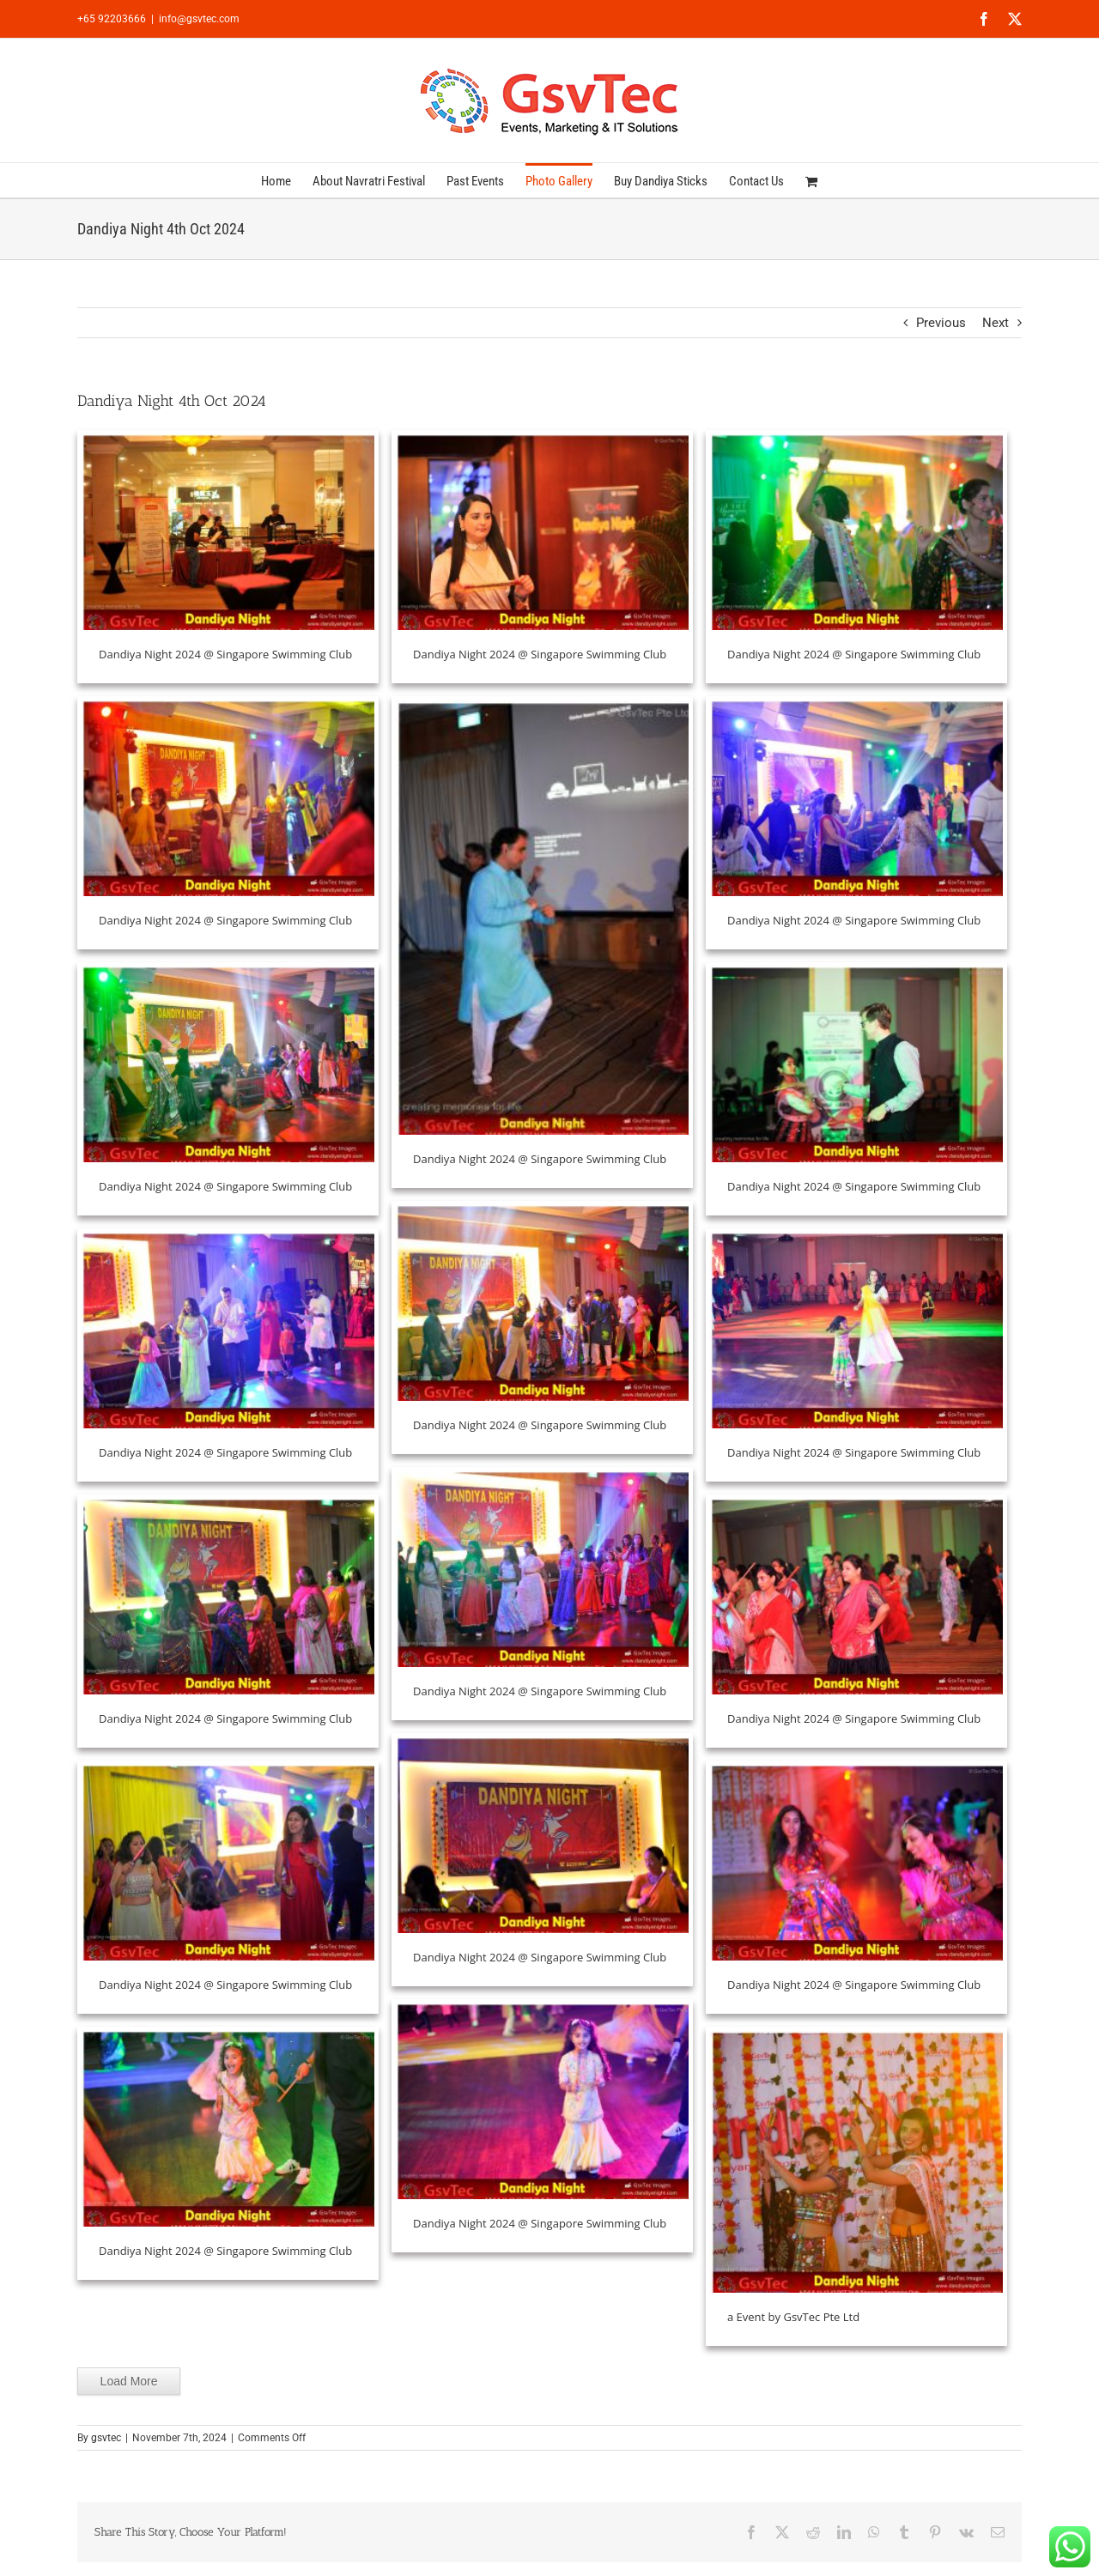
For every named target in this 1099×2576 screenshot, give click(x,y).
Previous (941, 322)
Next (995, 322)
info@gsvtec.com (199, 19)
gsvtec (106, 2438)
